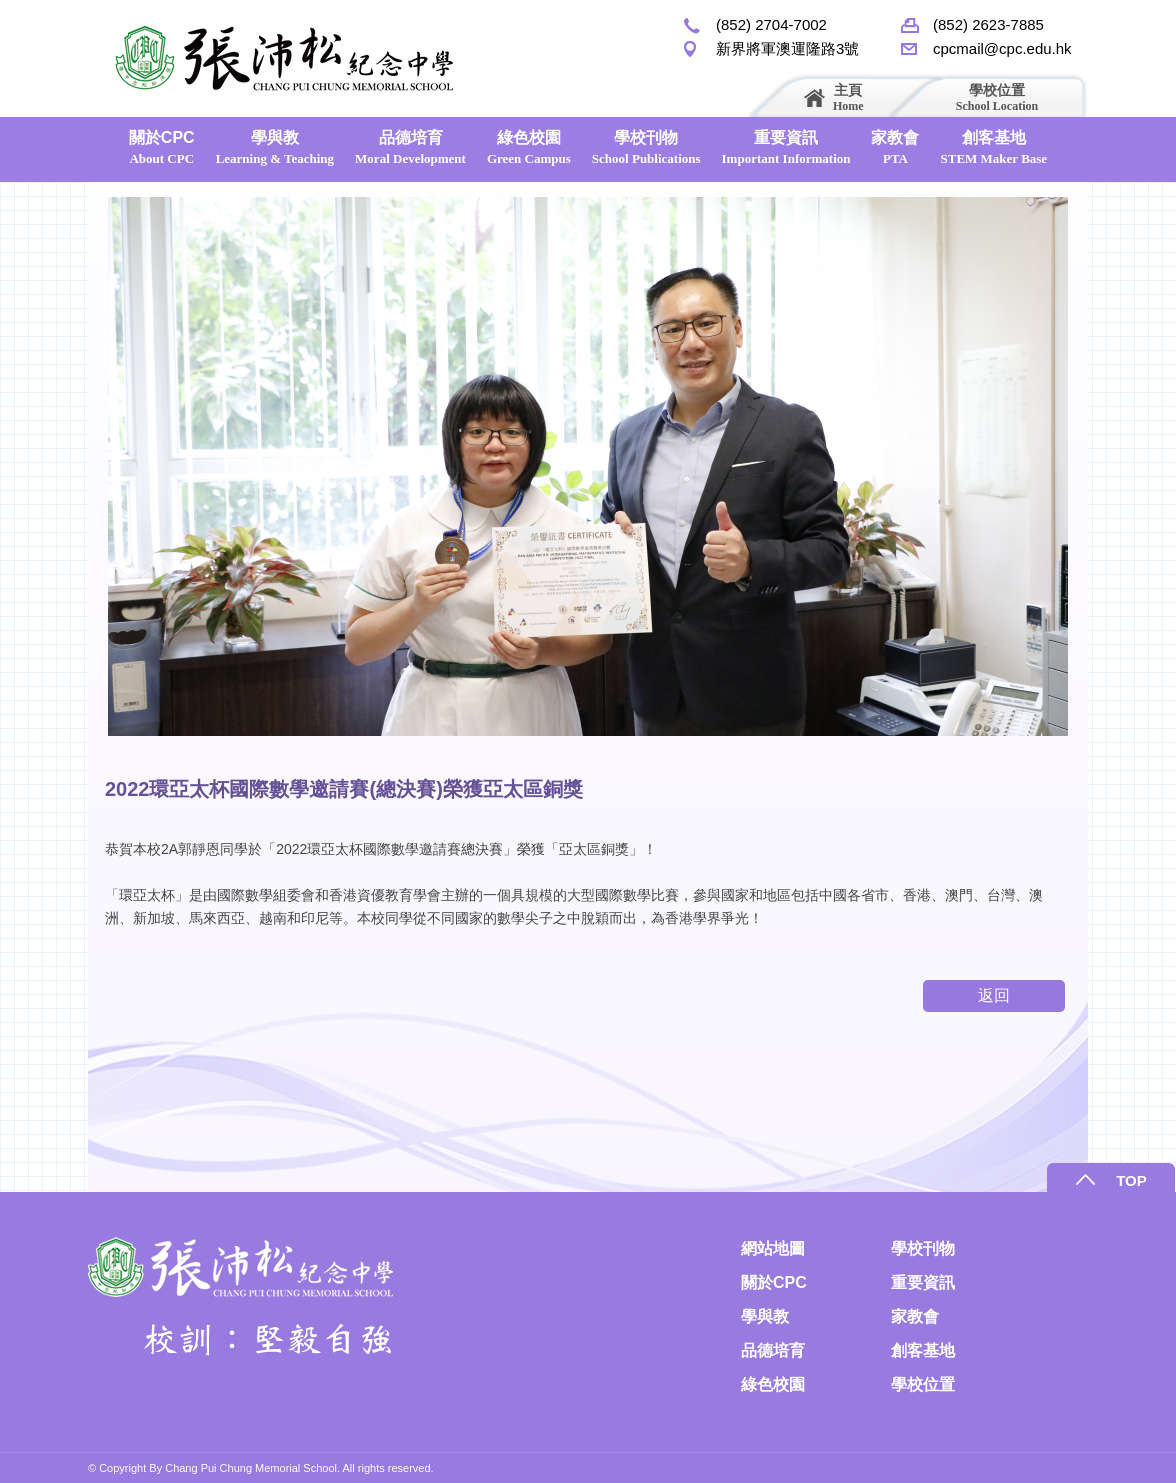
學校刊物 (646, 147)
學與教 (275, 147)
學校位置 (997, 97)
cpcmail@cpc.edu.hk (1002, 48)
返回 (994, 995)
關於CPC (162, 147)
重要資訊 (786, 147)
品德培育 (410, 147)
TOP (1131, 1180)
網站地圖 (773, 1248)
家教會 (895, 147)
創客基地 (993, 147)
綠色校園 (529, 147)
